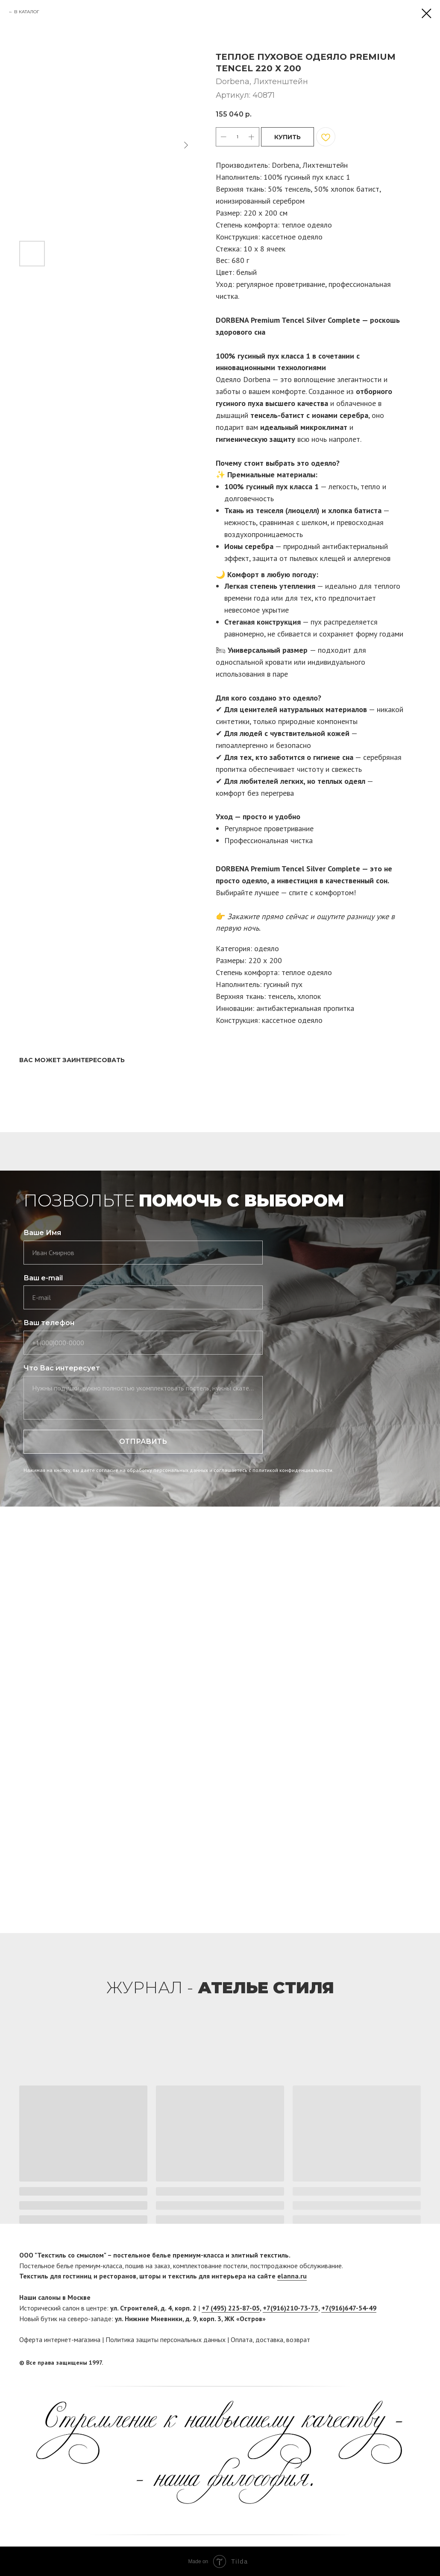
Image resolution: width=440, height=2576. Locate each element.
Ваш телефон (48, 1323)
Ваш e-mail (43, 1278)
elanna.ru (292, 2276)
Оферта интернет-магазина (59, 2339)
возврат (298, 2339)
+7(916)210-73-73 (290, 2308)
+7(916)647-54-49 (348, 2308)
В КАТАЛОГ (26, 12)
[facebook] (398, 2363)
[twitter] (414, 2363)
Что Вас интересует (61, 1368)
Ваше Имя (42, 1233)
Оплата (241, 2339)
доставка (269, 2339)
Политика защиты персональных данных (166, 2339)
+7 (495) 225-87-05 (231, 2308)
